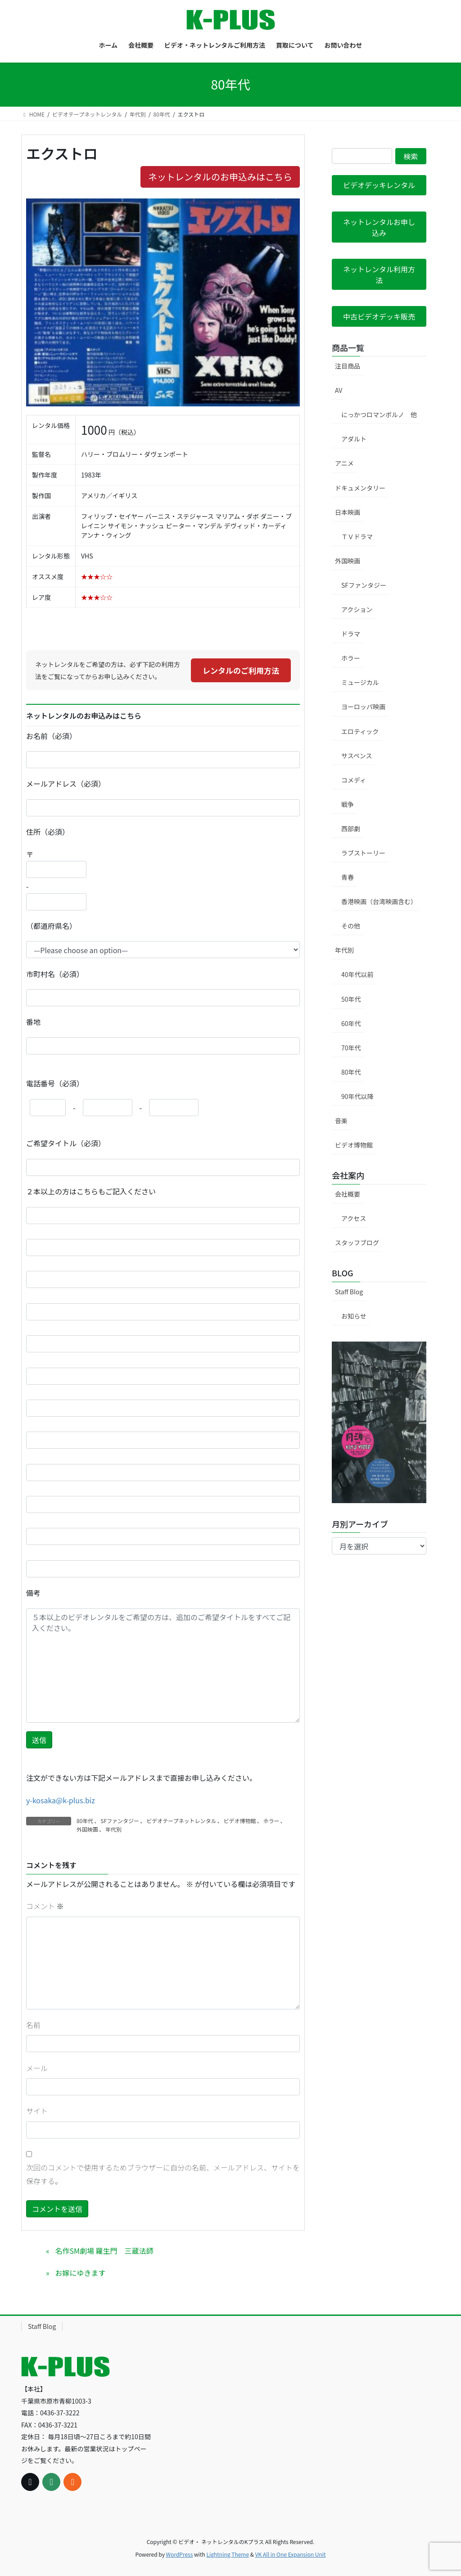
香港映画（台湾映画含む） (379, 901)
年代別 (113, 1829)
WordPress (179, 2554)
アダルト (353, 438)
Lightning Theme (227, 2554)
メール (37, 2068)
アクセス (353, 1218)
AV (338, 390)
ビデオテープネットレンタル (181, 1820)
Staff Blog (349, 1291)
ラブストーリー (363, 852)
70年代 (351, 1047)
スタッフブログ (357, 1242)
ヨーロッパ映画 (363, 706)
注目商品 (347, 365)
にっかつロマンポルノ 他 (379, 414)
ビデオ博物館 (239, 1820)
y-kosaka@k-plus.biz (60, 1800)
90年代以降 (357, 1096)
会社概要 (347, 1193)
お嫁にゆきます (80, 2272)
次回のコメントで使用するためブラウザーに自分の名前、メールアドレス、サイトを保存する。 (163, 2174)
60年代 (351, 1023)
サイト (37, 2110)
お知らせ (353, 1315)
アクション (356, 609)
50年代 (351, 999)
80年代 (85, 1820)
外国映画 (87, 1829)
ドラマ (350, 633)
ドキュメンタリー (360, 487)
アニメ (344, 463)
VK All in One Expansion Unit (290, 2554)
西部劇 (350, 828)
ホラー (271, 1820)
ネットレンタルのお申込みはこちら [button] (220, 176)
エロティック (360, 731)
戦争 (347, 804)
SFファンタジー (119, 1820)
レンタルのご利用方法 (241, 670)
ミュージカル (360, 682)
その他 (350, 925)
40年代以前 (357, 974)
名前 (33, 2024)
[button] (379, 185)
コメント (45, 1905)
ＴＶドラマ (357, 536)
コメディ (353, 779)
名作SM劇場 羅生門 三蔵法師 (104, 2250)
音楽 (341, 1120)
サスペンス (356, 755)
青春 (347, 877)
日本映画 (347, 512)
